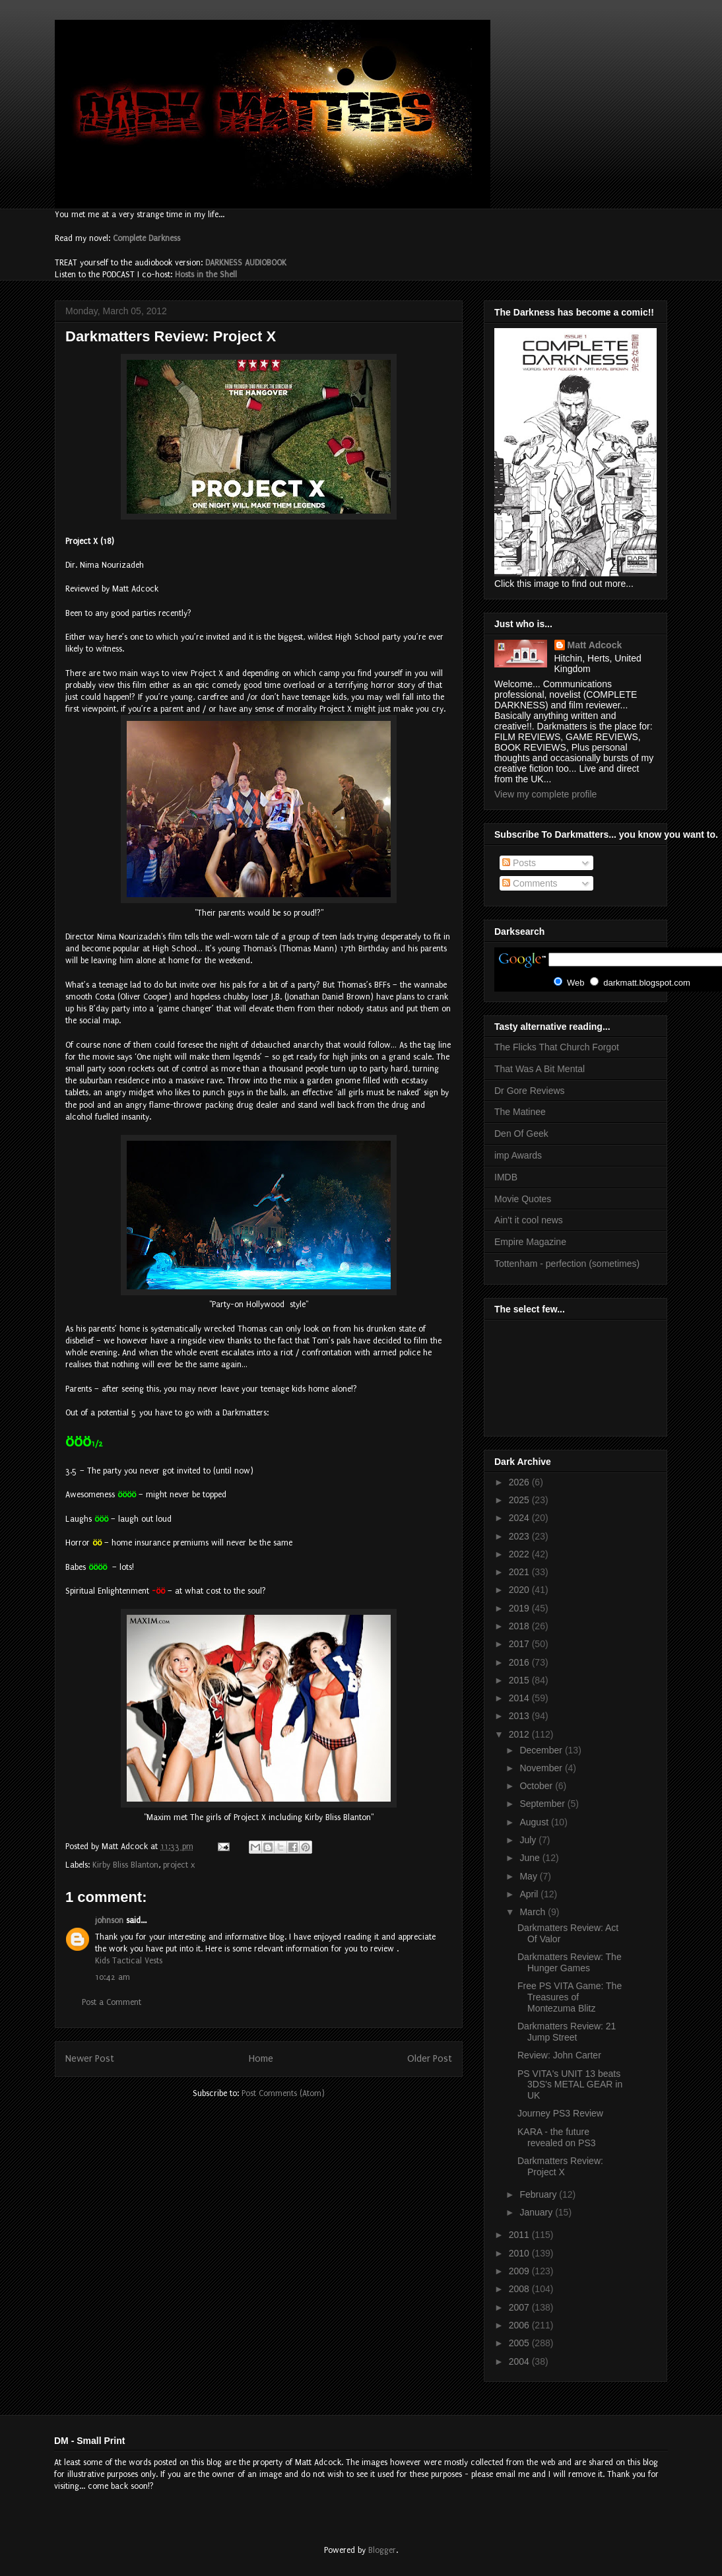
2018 (520, 1626)
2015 (520, 1680)
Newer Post (89, 2058)
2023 (520, 1536)
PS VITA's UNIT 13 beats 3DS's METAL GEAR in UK (569, 2084)
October (537, 1785)
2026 (520, 1482)
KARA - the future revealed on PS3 (556, 2137)
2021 (520, 1572)
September (543, 1803)
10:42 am (112, 1977)
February (539, 2194)
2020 (520, 1589)
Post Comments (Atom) (283, 2093)
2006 (520, 2325)
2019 (520, 1608)
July (529, 1840)
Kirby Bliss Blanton (125, 1865)
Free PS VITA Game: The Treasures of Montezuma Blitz (569, 1997)
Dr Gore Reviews (529, 1090)
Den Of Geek (521, 1133)
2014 (520, 1698)
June (530, 1857)
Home (261, 2058)
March (533, 1912)
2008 (520, 2289)
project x (179, 1865)
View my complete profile (545, 794)
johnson (109, 1920)
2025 (520, 1500)
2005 (520, 2343)
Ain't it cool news (528, 1220)
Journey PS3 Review (560, 2113)
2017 (520, 1644)
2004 (520, 2361)
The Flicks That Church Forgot (556, 1047)
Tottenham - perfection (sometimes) (567, 1263)
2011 (520, 2234)
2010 (520, 2253)
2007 (520, 2307)
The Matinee (520, 1111)
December (541, 1750)
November (541, 1768)
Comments (530, 883)
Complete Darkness (146, 238)
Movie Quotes (522, 1199)
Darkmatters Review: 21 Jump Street (566, 2032)
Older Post (429, 2058)
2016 (520, 1662)
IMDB (505, 1177)
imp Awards (518, 1155)
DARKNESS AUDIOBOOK (245, 262)
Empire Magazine (530, 1242)
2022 (520, 1554)
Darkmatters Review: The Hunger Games (569, 1962)
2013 (520, 1716)
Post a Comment (111, 2002)
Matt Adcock (595, 645)
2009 (520, 2271)
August (534, 1822)
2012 (520, 1734)
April (530, 1894)
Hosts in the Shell (206, 274)
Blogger (382, 2550)
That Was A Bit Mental (539, 1069)
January (537, 2212)
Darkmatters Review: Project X (560, 2166)
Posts (519, 863)
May (529, 1876)
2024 (520, 1517)
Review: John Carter (559, 2055)
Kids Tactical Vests (128, 1960)
